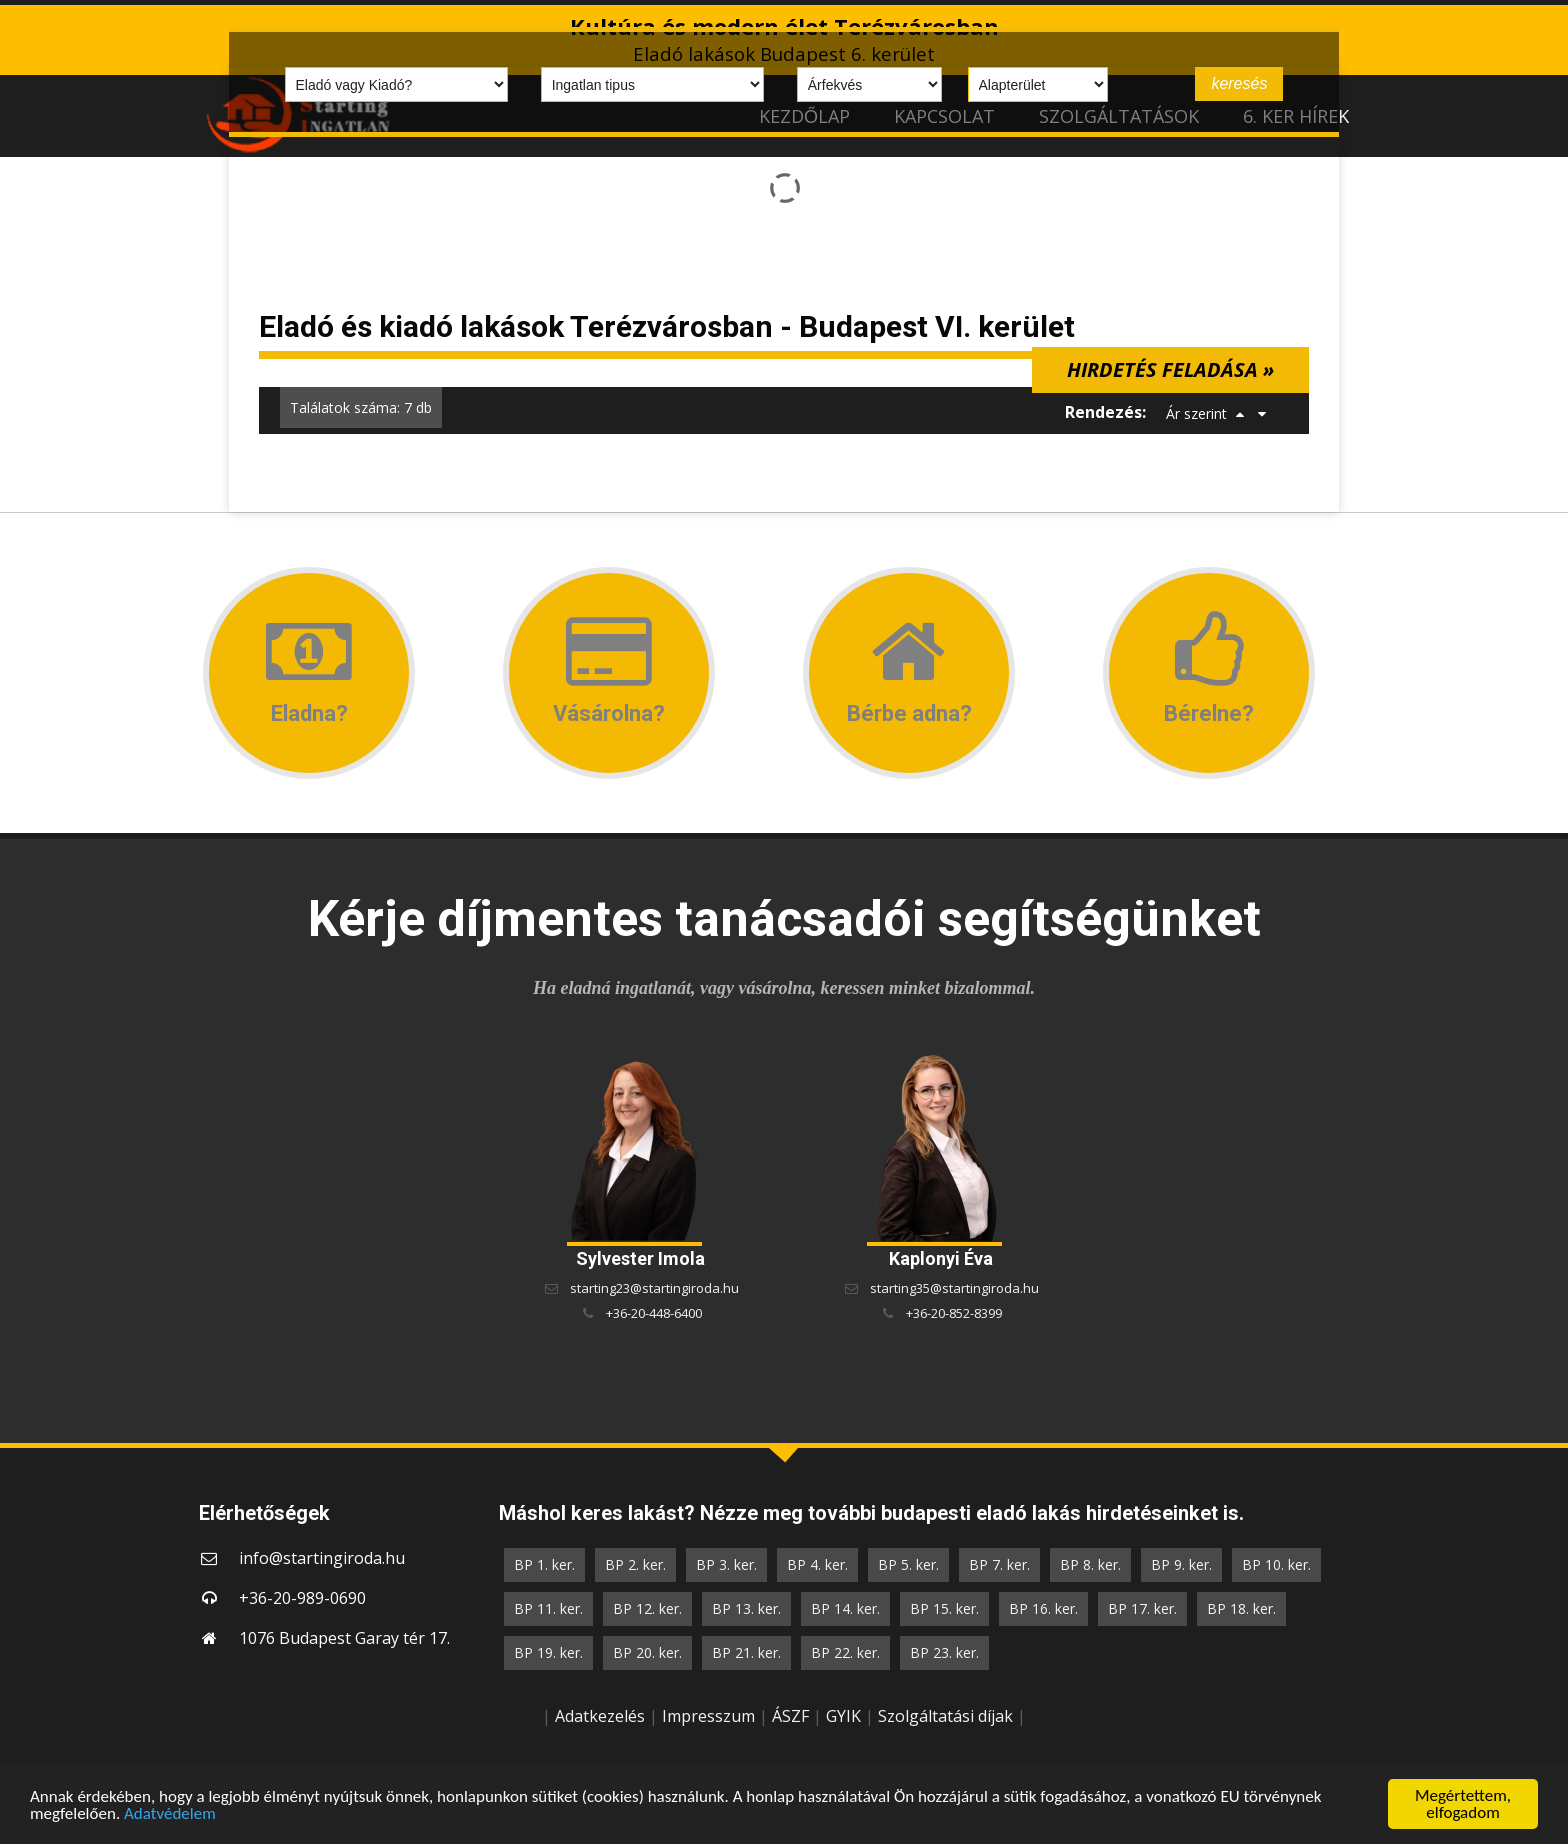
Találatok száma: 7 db (361, 407)
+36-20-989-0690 (302, 1598)
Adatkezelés (600, 1716)
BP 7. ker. (999, 1564)
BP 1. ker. (544, 1564)
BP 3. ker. (726, 1564)
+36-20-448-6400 (654, 1313)
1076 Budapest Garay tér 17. (344, 1638)
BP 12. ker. (647, 1608)
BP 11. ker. (548, 1608)
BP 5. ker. (908, 1564)
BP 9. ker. (1181, 1564)
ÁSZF (790, 1716)
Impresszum (708, 1716)
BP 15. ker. (944, 1608)
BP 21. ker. (746, 1652)
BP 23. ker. (944, 1652)
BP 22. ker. (845, 1652)
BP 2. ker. (635, 1564)
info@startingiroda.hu (322, 1558)
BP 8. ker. (1090, 1564)
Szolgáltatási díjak (945, 1716)
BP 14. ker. (845, 1608)
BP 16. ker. (1043, 1608)
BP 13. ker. (746, 1608)
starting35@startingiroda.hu (954, 1288)
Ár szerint (1196, 413)
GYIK (843, 1716)
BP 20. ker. (647, 1652)
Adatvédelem (170, 1813)
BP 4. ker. (817, 1564)
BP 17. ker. (1142, 1608)
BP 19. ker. (548, 1652)
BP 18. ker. (1241, 1608)
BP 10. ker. (1276, 1564)
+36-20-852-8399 (954, 1313)
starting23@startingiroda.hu (654, 1288)
